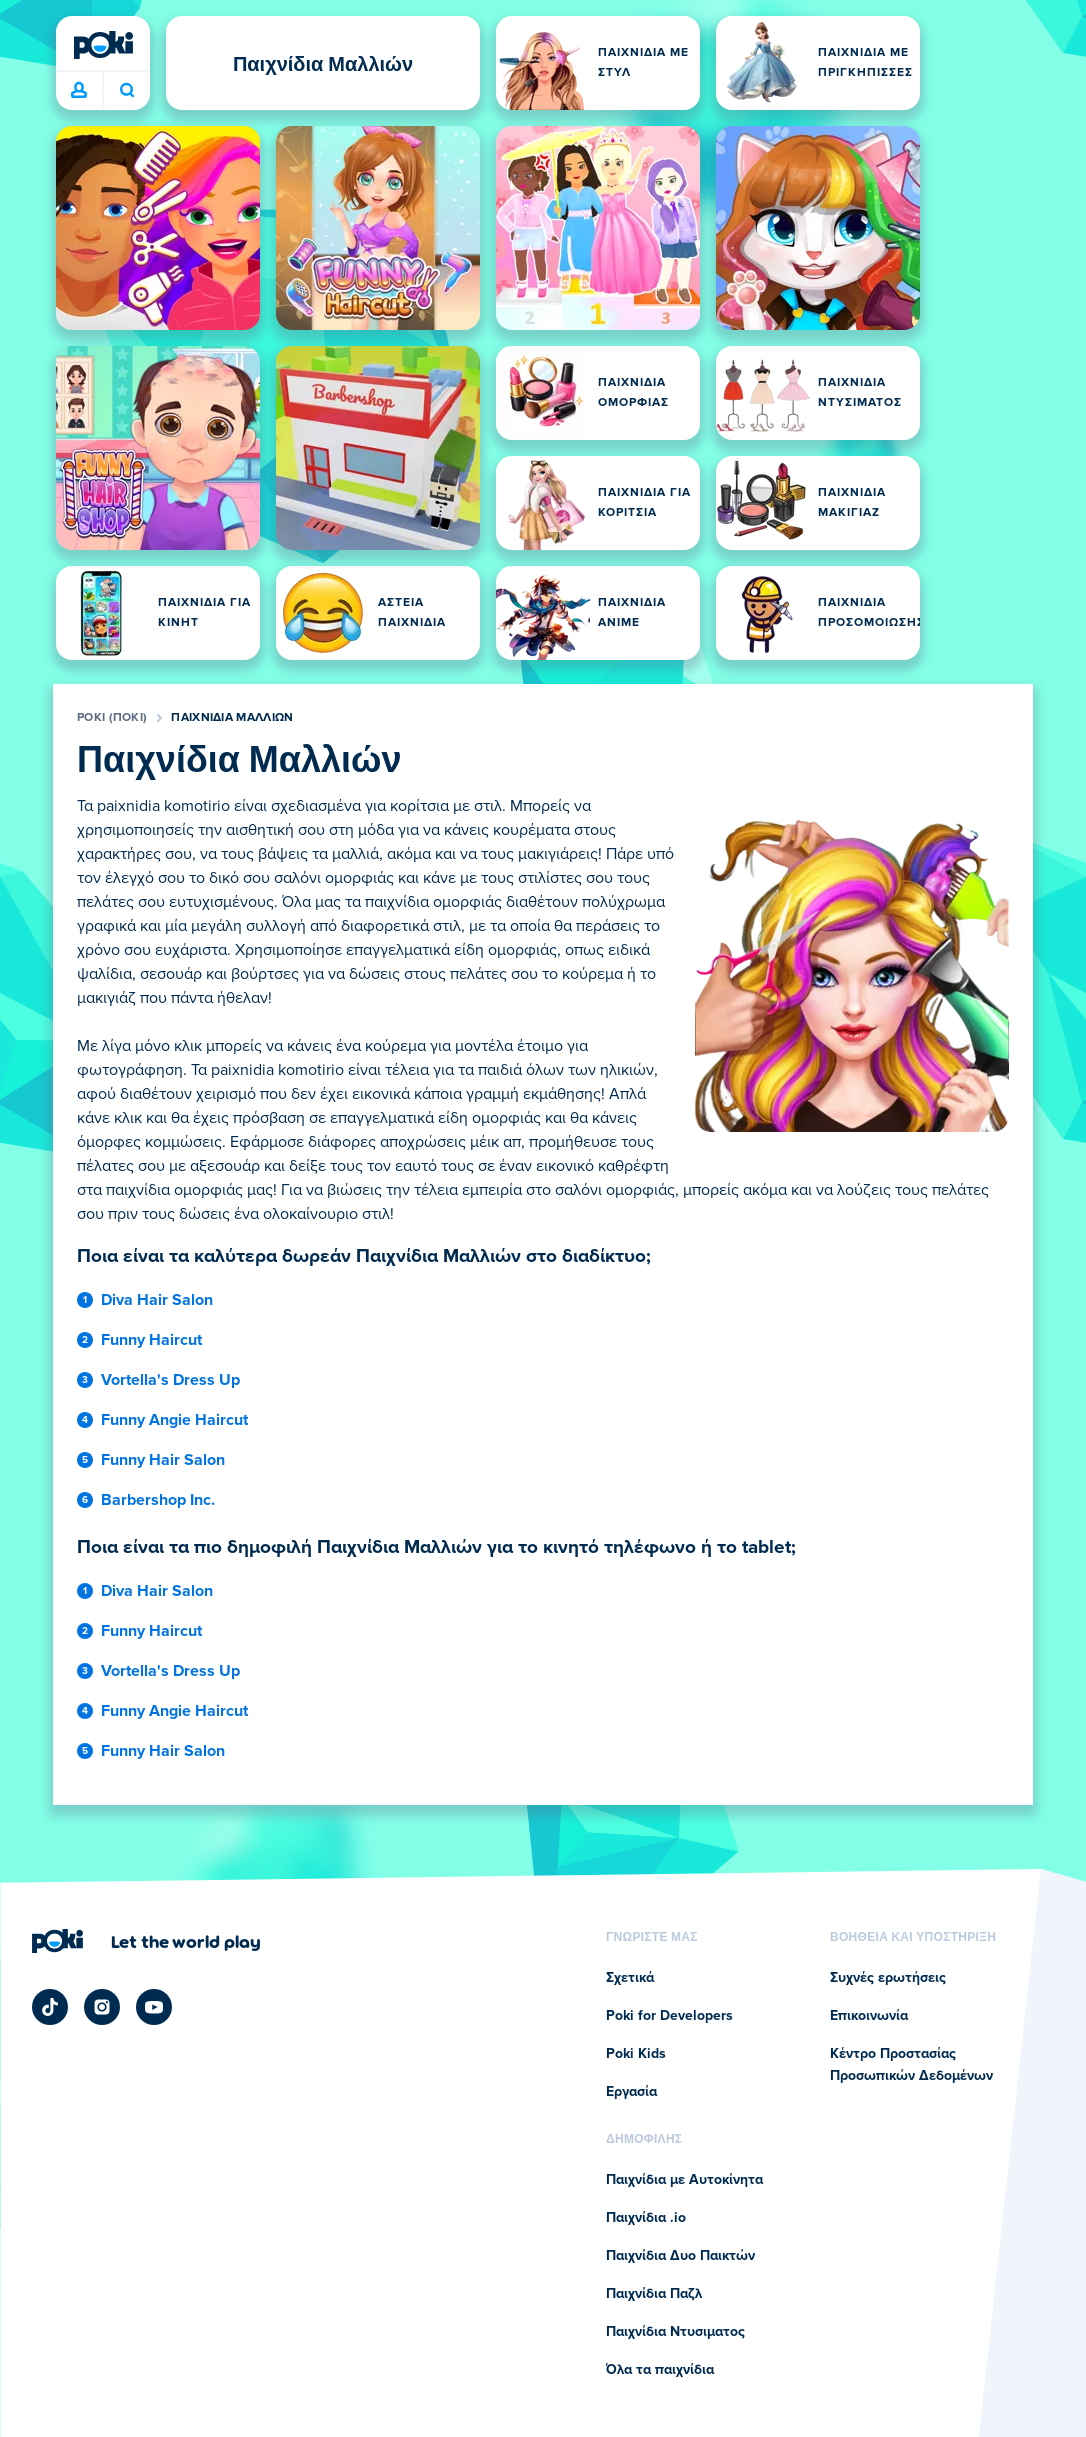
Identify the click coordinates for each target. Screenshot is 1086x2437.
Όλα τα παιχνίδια (660, 2370)
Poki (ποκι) (112, 718)
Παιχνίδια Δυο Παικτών (680, 2256)
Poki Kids (636, 2054)
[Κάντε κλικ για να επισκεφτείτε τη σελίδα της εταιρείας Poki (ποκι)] (146, 1941)
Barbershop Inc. (158, 1500)
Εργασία (631, 2092)
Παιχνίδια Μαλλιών (232, 718)
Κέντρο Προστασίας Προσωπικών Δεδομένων (911, 2065)
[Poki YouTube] (154, 2007)
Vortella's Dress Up (170, 1380)
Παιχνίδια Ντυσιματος (675, 2332)
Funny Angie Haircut (174, 1420)
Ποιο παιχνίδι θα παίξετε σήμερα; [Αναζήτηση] (127, 90)
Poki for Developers (669, 2016)
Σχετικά (630, 1978)
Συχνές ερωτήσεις (888, 1978)
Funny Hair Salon (163, 1460)
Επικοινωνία (869, 2016)
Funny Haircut (151, 1340)
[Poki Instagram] (102, 2007)
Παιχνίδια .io (646, 2218)
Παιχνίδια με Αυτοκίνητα (684, 2180)
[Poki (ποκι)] (103, 45)
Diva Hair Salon (157, 1300)
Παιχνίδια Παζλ (654, 2294)
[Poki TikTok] (50, 2007)
